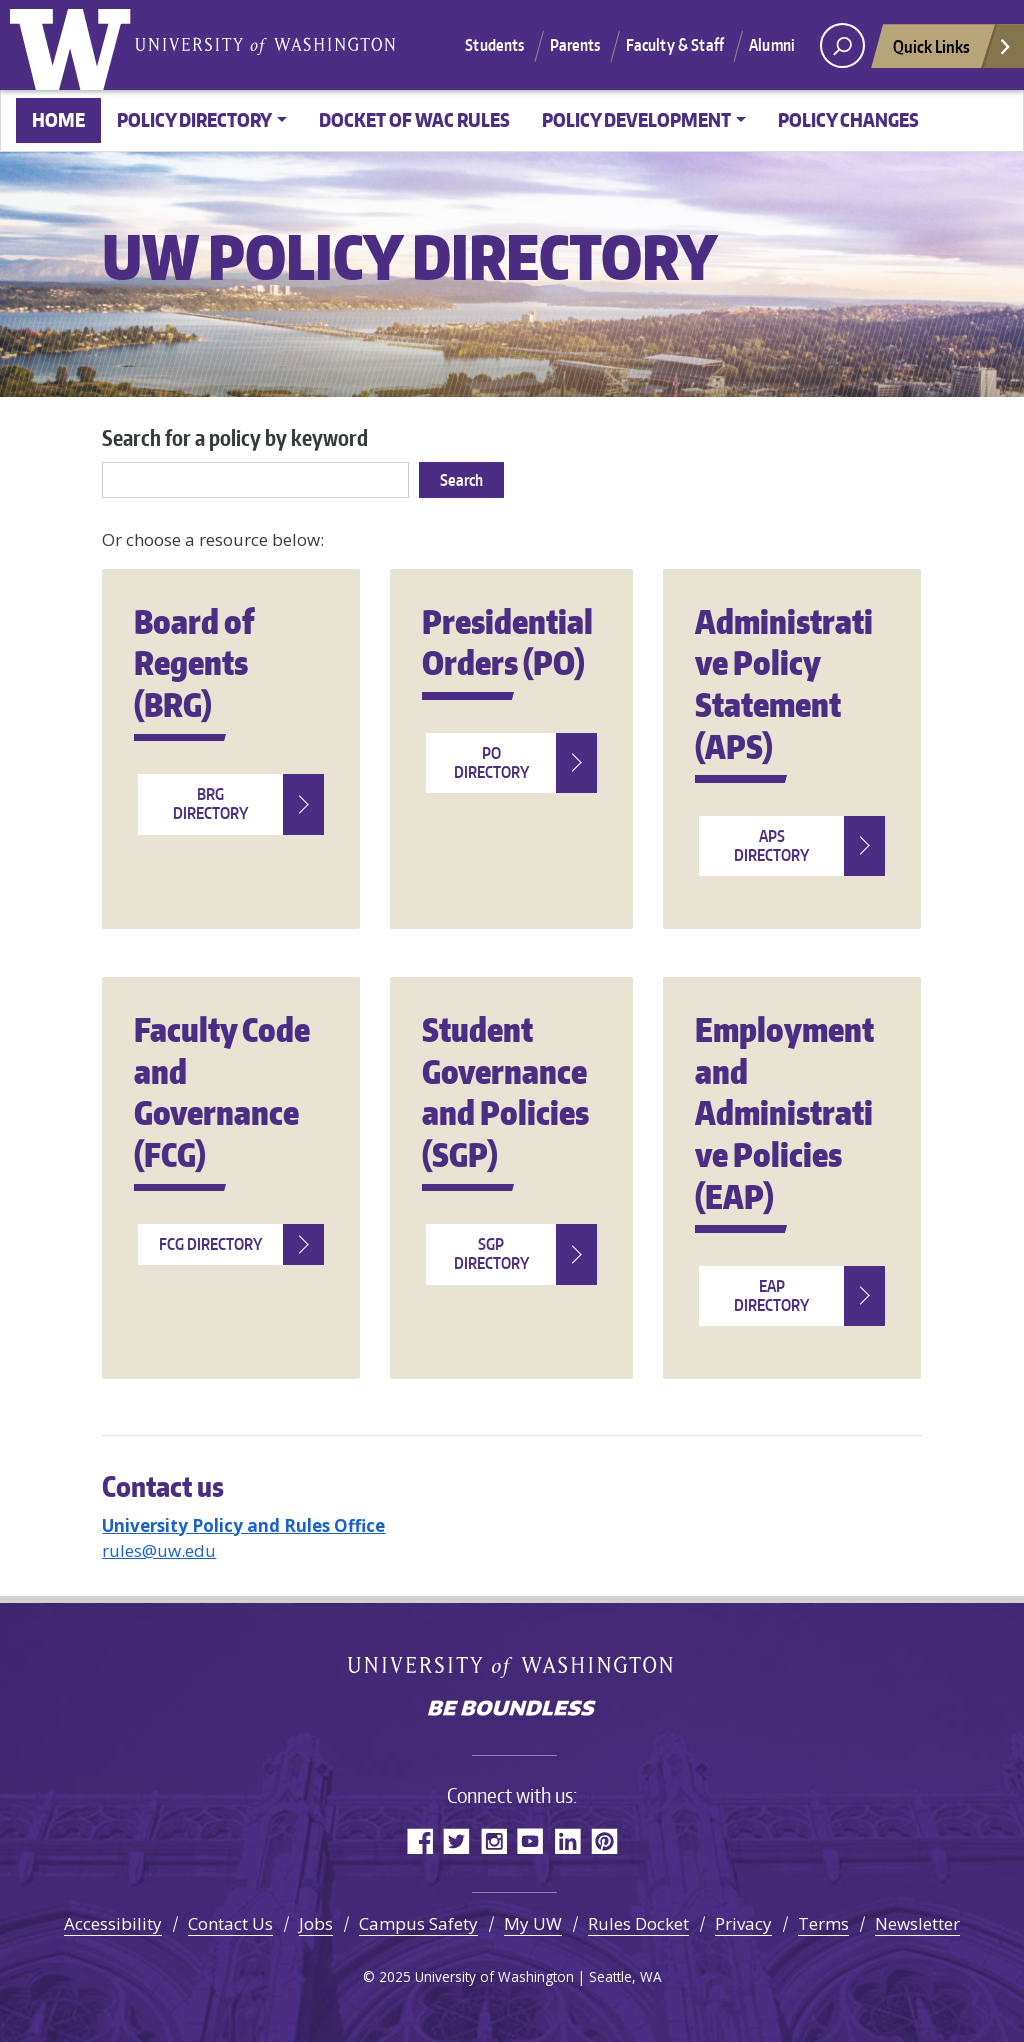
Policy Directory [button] (194, 119)
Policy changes (848, 119)
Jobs (316, 1923)
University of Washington (75, 45)
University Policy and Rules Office (243, 1525)
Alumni (772, 45)
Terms (823, 1923)
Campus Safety (418, 1923)
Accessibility (113, 1923)
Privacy (743, 1923)
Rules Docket (638, 1923)
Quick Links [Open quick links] (953, 51)
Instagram (493, 1840)
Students (494, 45)
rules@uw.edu (159, 1550)
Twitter (456, 1840)
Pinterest (604, 1840)
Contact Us (230, 1923)
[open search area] (842, 45)
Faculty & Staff (675, 45)
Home (58, 119)
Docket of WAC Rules (414, 119)
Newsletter (917, 1923)
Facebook (419, 1840)
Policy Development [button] (636, 119)
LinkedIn (567, 1840)
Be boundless (512, 1710)
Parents (575, 45)
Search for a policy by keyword (235, 437)
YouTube (530, 1840)
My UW (533, 1923)
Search (461, 480)
